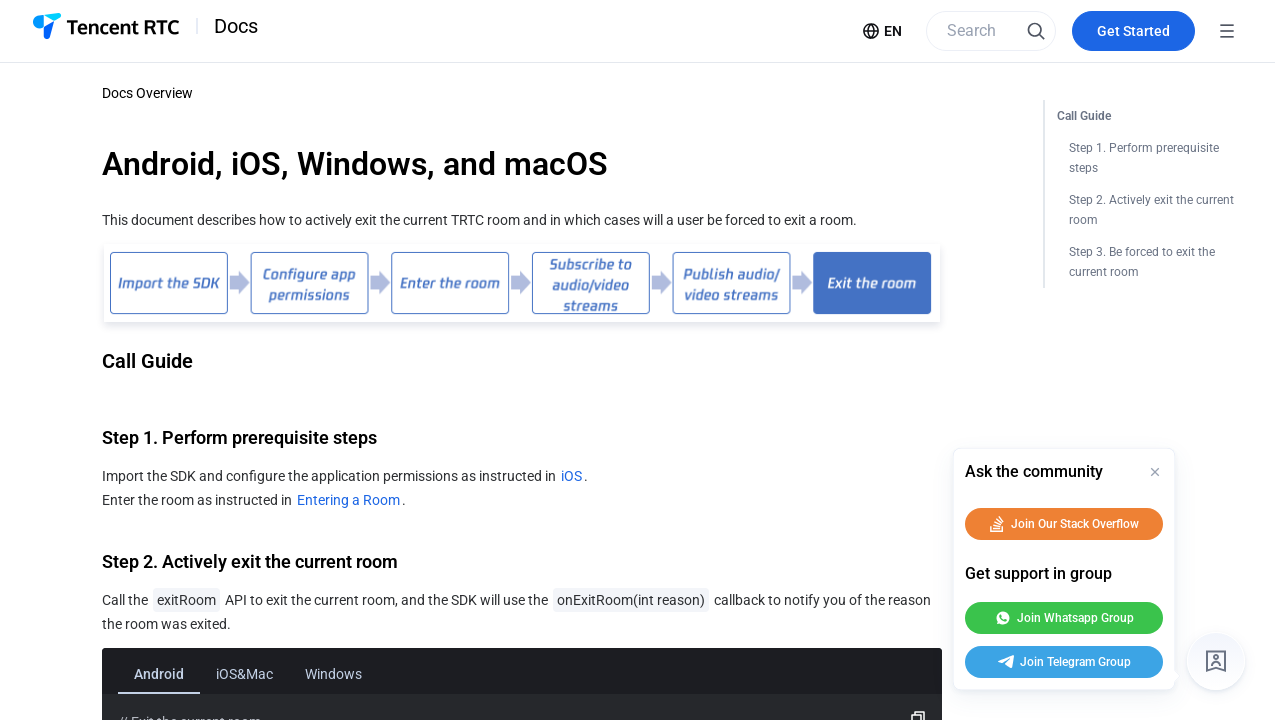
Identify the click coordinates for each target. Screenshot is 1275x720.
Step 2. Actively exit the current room (1153, 210)
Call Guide (1084, 116)
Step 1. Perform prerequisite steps (1145, 158)
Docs (236, 26)
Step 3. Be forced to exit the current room (1143, 262)
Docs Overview (147, 93)
